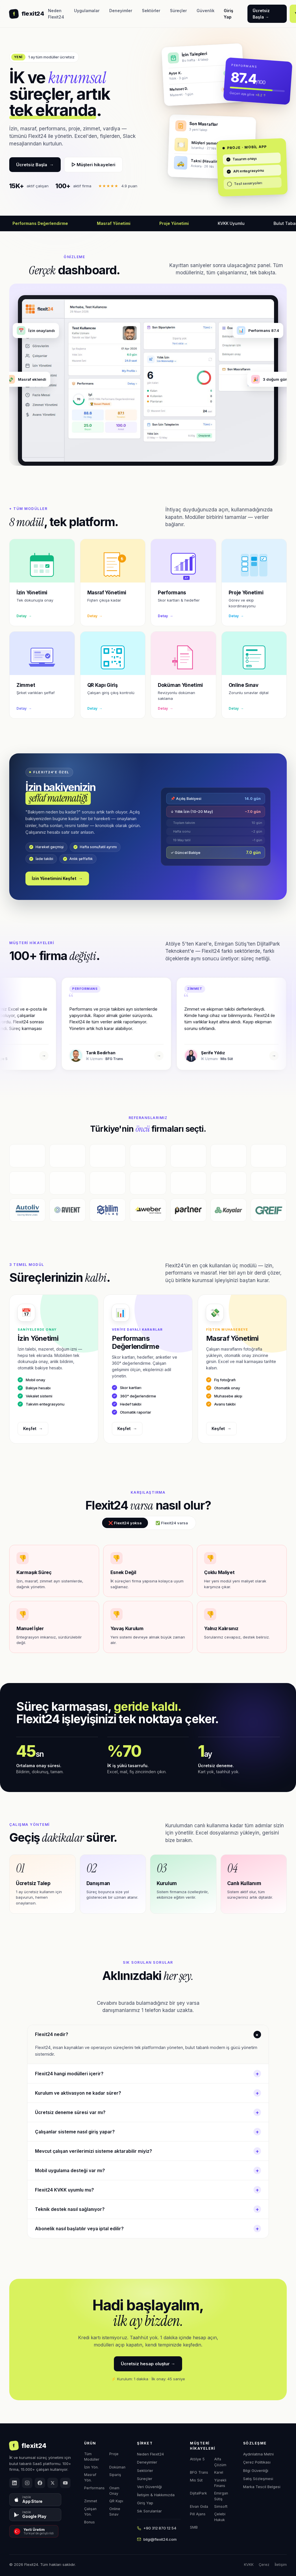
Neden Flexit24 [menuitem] (56, 13)
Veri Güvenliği (149, 2486)
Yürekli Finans (220, 2483)
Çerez (264, 2564)
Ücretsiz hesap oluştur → (148, 2363)
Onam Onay (114, 2491)
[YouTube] (65, 2483)
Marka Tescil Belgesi (261, 2486)
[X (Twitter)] (52, 2483)
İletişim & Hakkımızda (156, 2494)
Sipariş (115, 2475)
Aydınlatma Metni (258, 2454)
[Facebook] (40, 2483)
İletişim (281, 2564)
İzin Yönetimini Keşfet (57, 878)
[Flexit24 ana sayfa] (26, 14)
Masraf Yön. (90, 2477)
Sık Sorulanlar (149, 2511)
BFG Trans (199, 2472)
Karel (218, 2472)
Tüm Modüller (91, 2457)
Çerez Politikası (257, 2462)
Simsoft (220, 2506)
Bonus (89, 2522)
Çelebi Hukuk (219, 2517)
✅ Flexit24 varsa (172, 1523)
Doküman (117, 2467)
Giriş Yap (145, 2503)
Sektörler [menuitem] (151, 10)
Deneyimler (147, 2462)
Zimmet (90, 2501)
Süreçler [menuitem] (178, 10)
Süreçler (144, 2478)
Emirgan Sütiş (221, 2496)
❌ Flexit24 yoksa (125, 1523)
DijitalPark (198, 2493)
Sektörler (145, 2470)
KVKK (249, 2564)
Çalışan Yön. (90, 2511)
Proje (114, 2454)
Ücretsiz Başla (35, 164)
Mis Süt (196, 2480)
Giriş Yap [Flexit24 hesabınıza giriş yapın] (228, 13)
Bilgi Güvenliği (255, 2470)
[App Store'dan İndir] (35, 2499)
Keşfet (33, 1428)
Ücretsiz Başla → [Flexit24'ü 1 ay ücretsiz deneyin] (261, 13)
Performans (94, 2488)
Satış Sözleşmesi (258, 2478)
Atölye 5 (197, 2459)
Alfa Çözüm (220, 2462)
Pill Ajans (198, 2514)
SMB (194, 2527)
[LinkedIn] (14, 2483)
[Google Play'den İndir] (35, 2514)
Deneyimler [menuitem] (120, 10)
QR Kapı (116, 2501)
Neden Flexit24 (150, 2454)
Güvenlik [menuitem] (205, 10)
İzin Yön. (91, 2467)
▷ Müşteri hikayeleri (93, 164)
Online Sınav (114, 2511)
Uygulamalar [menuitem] (86, 10)
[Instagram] (27, 2483)
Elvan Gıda (199, 2506)
